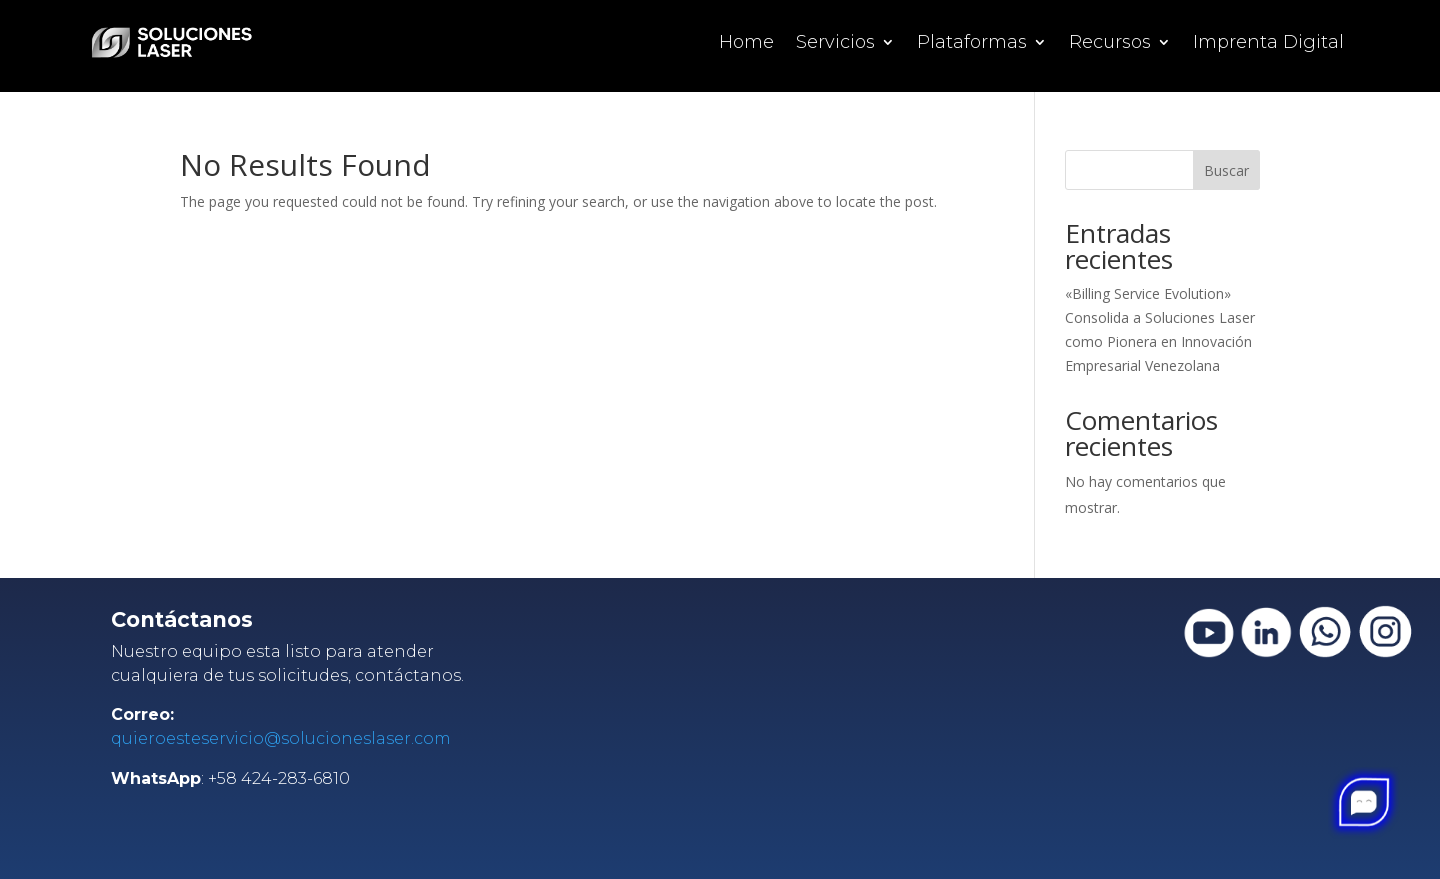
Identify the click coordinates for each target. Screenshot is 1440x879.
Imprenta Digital (1268, 44)
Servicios (835, 44)
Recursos (1110, 44)
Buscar (1226, 170)
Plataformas (972, 44)
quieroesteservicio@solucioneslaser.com (281, 738)
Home (746, 44)
